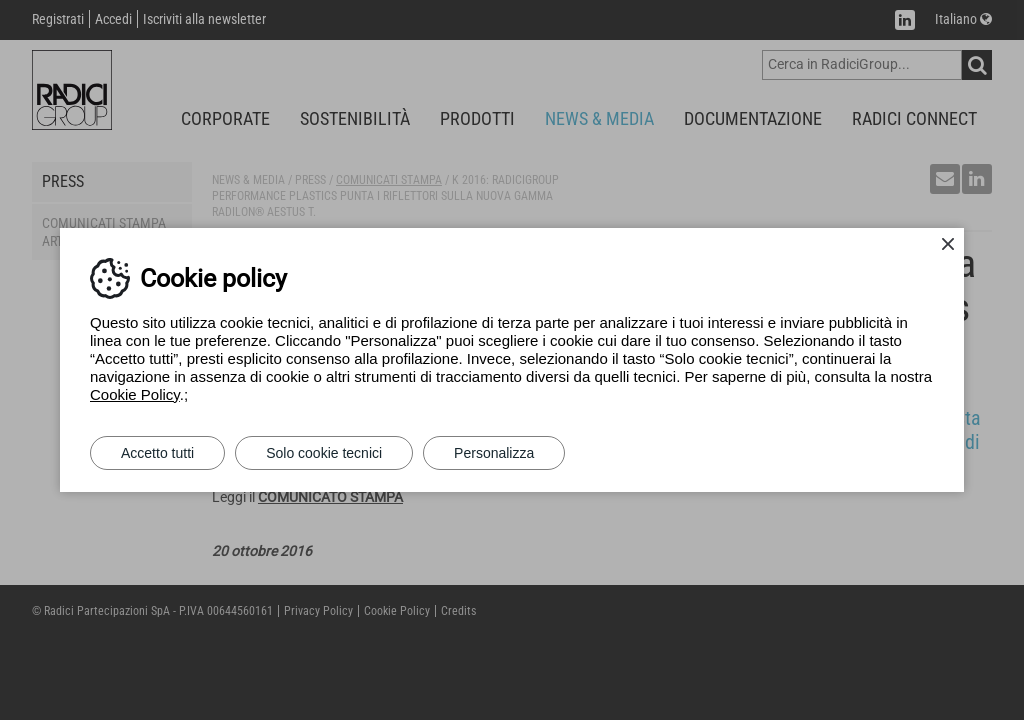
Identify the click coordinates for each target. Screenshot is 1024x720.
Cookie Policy (135, 394)
